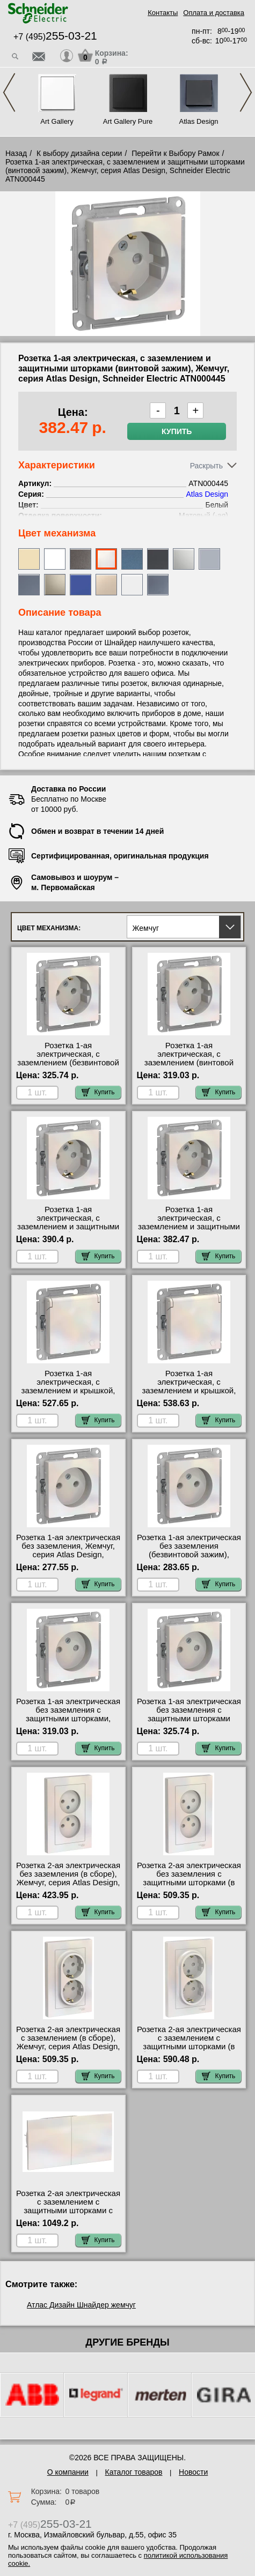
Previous (9, 92)
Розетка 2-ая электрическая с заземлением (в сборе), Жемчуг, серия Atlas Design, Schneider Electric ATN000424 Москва (68, 2046)
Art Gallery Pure (127, 121)
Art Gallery (56, 121)
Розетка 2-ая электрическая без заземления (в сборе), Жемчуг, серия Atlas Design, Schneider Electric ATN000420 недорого (68, 1882)
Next (245, 92)
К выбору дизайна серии (79, 153)
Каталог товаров (134, 2472)
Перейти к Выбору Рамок (175, 153)
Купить (177, 431)
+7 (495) (55, 36)
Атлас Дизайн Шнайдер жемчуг (81, 2305)
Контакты (163, 13)
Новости (193, 2472)
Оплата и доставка (213, 13)
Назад (16, 153)
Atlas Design (198, 121)
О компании (68, 2472)
